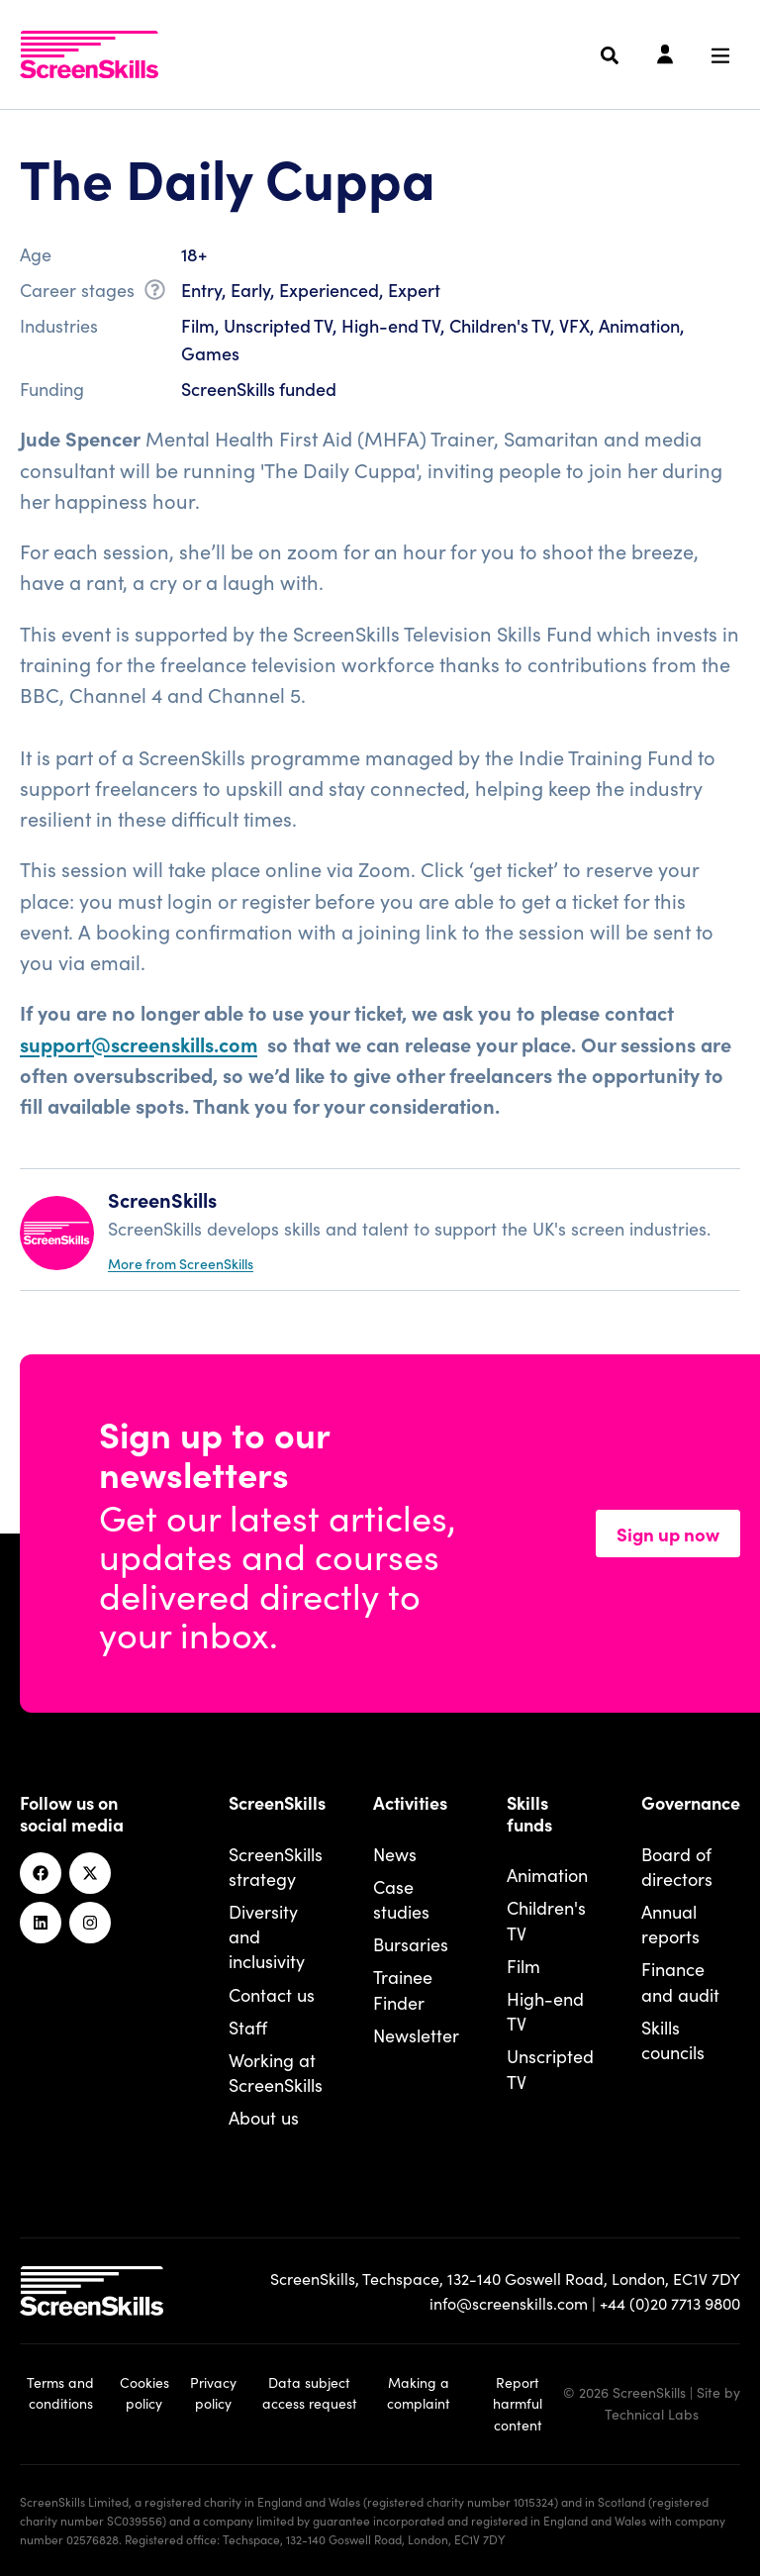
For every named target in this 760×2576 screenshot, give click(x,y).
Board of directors (676, 1866)
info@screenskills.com (508, 2303)
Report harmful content (517, 2403)
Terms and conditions (60, 2393)
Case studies (401, 1899)
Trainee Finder (402, 1989)
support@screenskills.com (138, 1043)
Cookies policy (144, 2393)
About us (264, 2117)
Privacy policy (213, 2393)
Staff (248, 2027)
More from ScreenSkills (180, 1263)
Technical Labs (652, 2414)
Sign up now (668, 1533)
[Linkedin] (40, 1922)
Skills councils (673, 2039)
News (395, 1853)
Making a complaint (418, 2393)
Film (523, 1965)
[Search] (609, 55)
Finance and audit (680, 1981)
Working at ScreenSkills (276, 2072)
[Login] (665, 55)
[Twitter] (90, 1873)
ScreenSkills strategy (276, 1866)
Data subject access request (309, 2393)
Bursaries (410, 1944)
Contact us (272, 1994)
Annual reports (670, 1923)
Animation (547, 1874)
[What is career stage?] (154, 293)
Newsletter (416, 2035)
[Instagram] (90, 1922)
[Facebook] (40, 1873)
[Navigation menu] (720, 55)
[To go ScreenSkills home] (89, 54)
